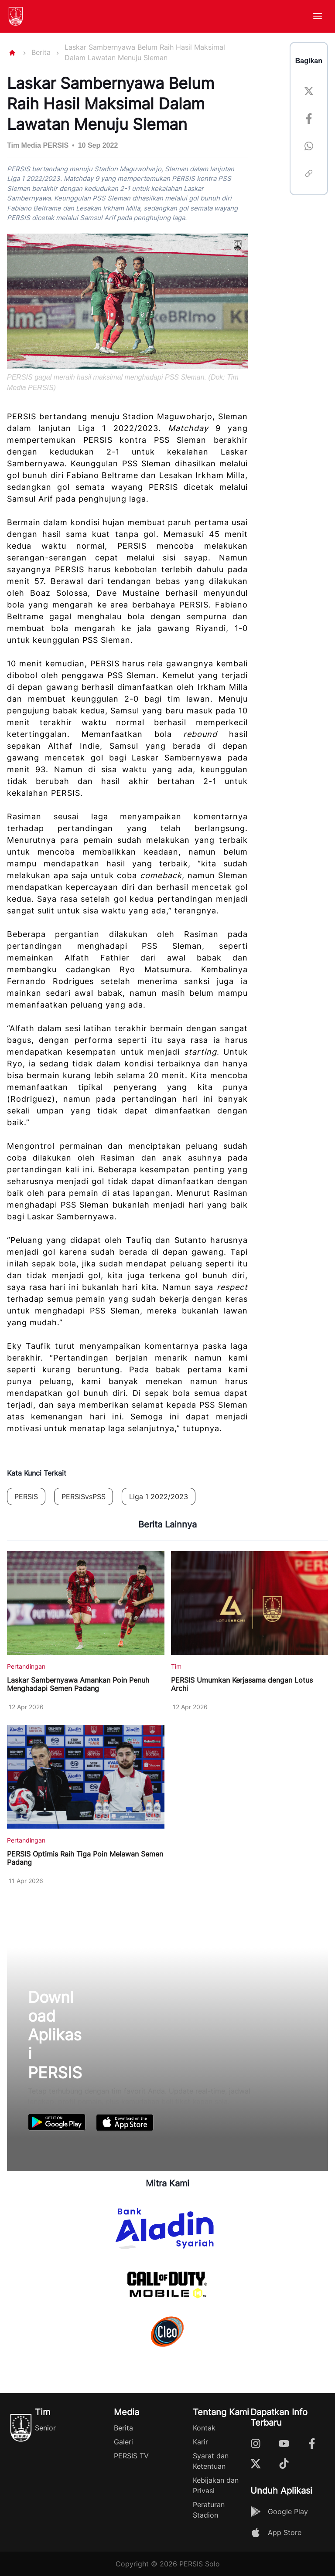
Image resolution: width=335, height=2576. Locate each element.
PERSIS (26, 1496)
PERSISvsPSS (84, 1496)
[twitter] (308, 92)
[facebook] (308, 120)
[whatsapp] (308, 147)
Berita (41, 52)
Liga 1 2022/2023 (158, 1496)
